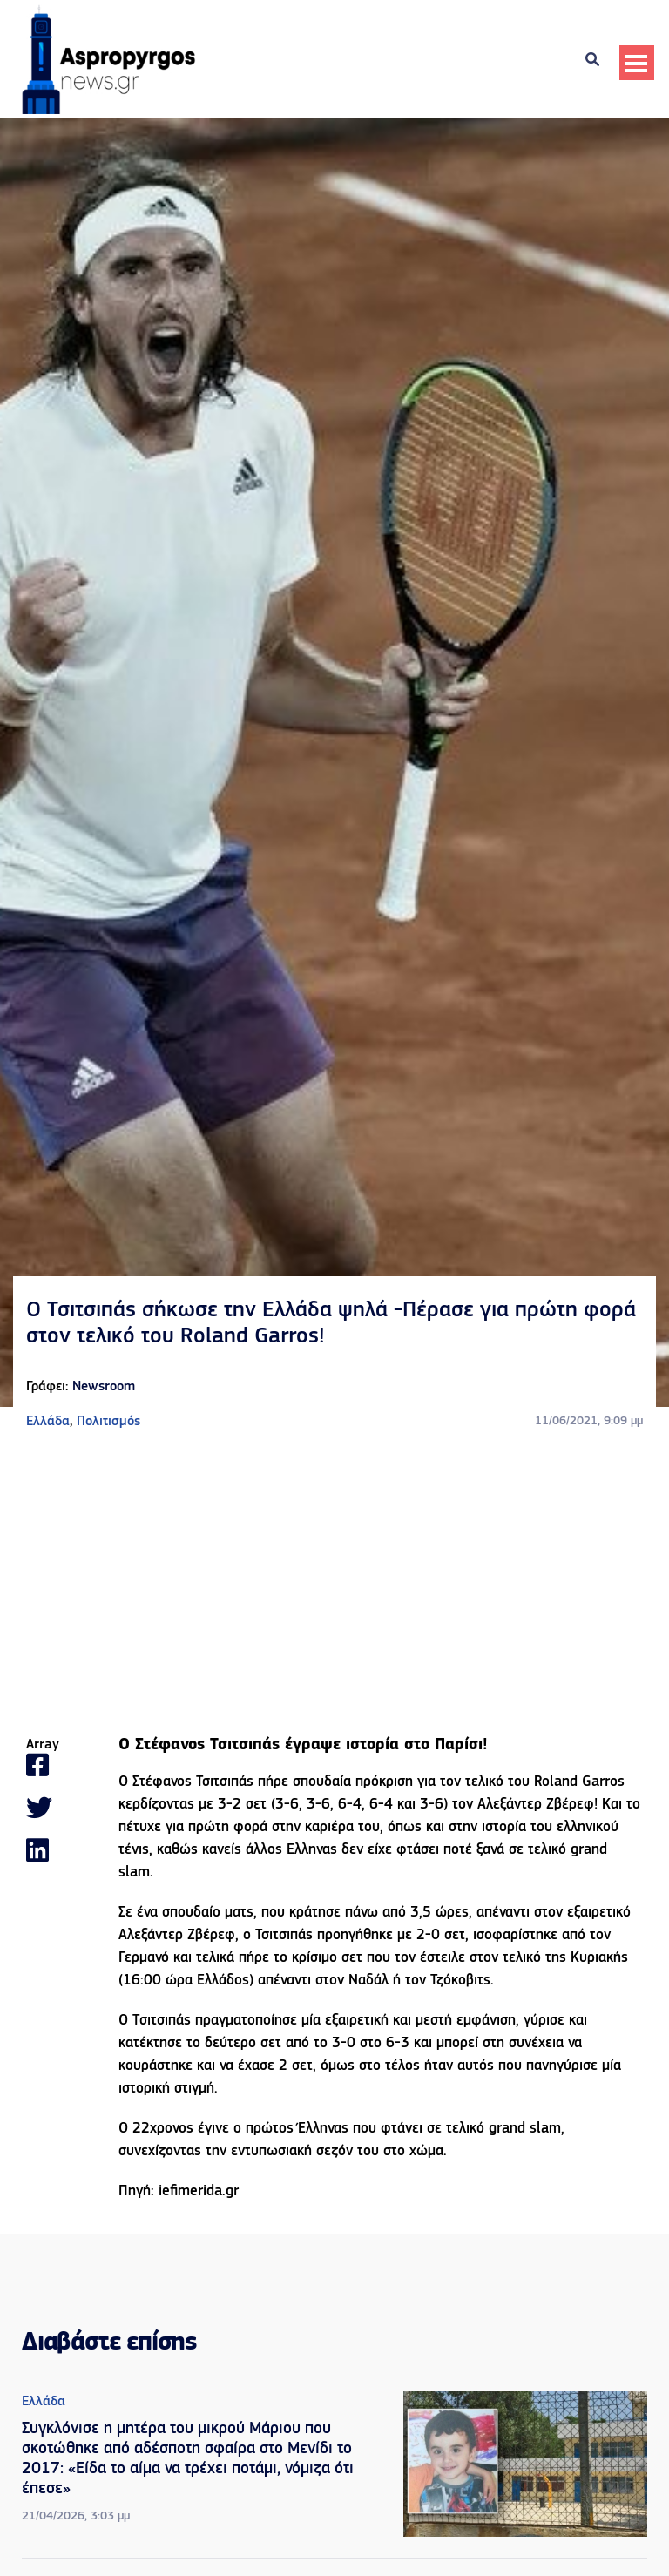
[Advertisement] (334, 1585)
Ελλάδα (48, 1422)
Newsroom (103, 1387)
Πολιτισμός (108, 1422)
